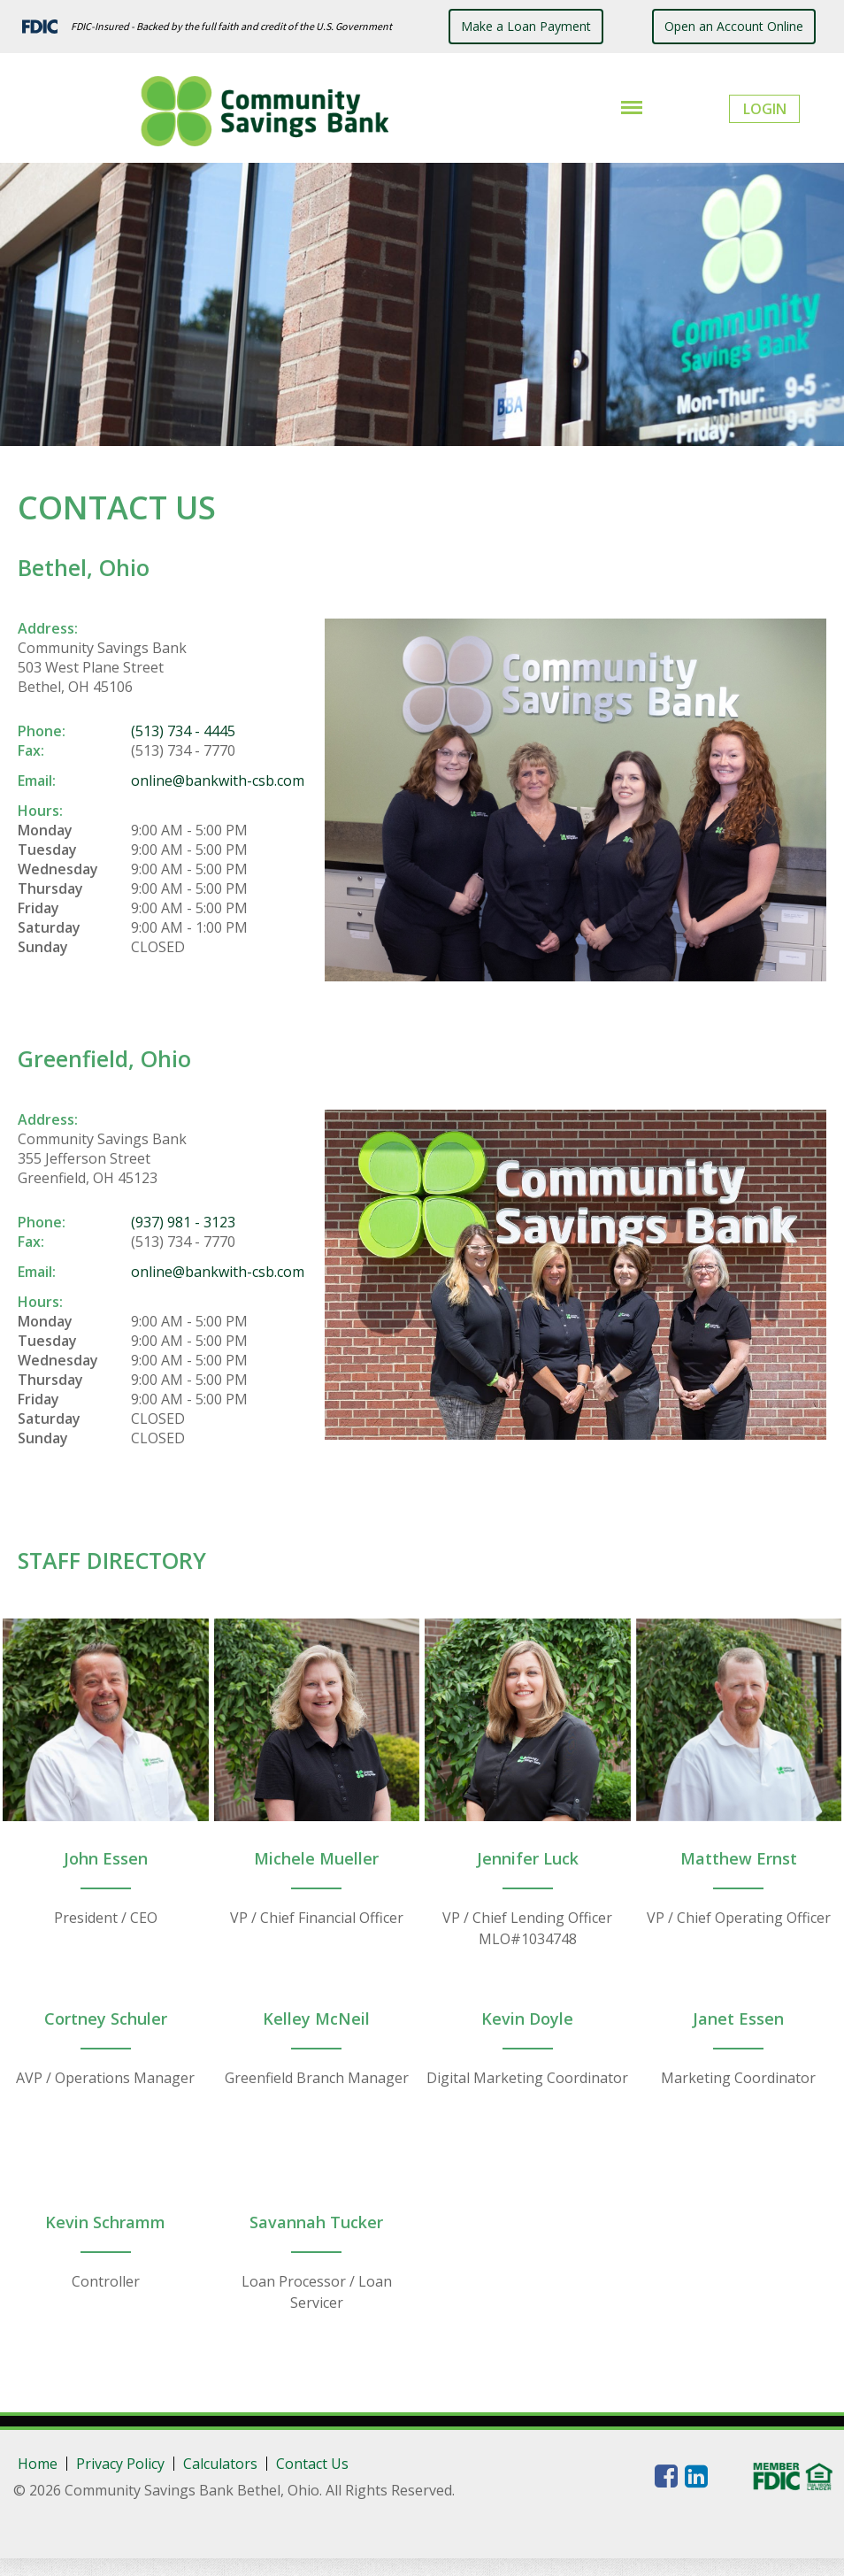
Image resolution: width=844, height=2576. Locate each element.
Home (38, 2464)
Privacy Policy (120, 2464)
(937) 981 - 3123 (183, 1222)
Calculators (220, 2464)
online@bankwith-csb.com (217, 780)
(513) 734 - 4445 (183, 731)
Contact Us (312, 2464)
